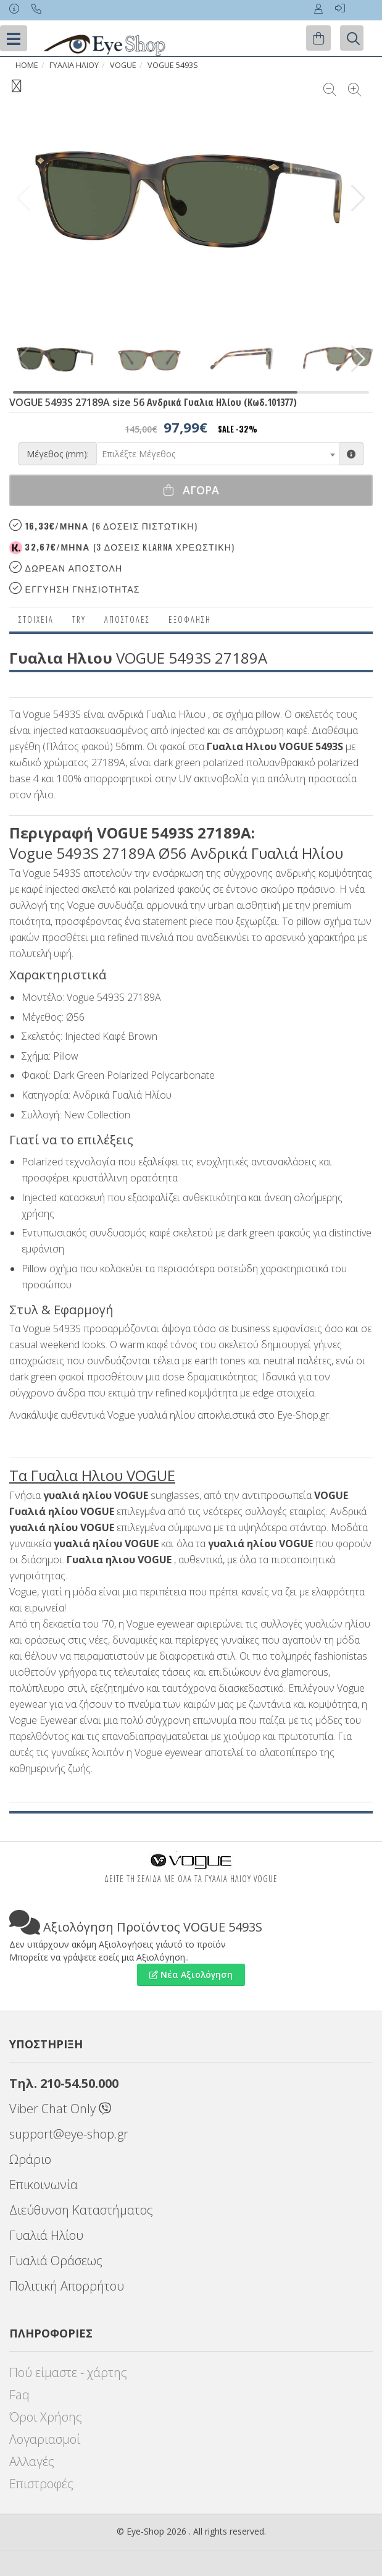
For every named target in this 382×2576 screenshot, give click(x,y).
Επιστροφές (41, 2483)
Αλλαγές (31, 2461)
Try (79, 619)
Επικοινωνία (43, 2184)
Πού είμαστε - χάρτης (68, 2372)
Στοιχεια (36, 619)
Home (26, 65)
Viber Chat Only (60, 2108)
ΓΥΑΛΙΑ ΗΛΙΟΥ (74, 65)
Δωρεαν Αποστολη (65, 567)
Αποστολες (127, 619)
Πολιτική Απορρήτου (66, 2286)
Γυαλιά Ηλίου (46, 2235)
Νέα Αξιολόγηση (191, 1974)
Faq (19, 2394)
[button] (358, 198)
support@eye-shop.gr (68, 2134)
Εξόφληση (189, 619)
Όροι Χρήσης (45, 2417)
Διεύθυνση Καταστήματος (81, 2210)
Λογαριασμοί (44, 2439)
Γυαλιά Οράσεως (55, 2260)
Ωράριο (30, 2159)
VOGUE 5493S (172, 65)
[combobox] (217, 453)
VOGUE (123, 65)
